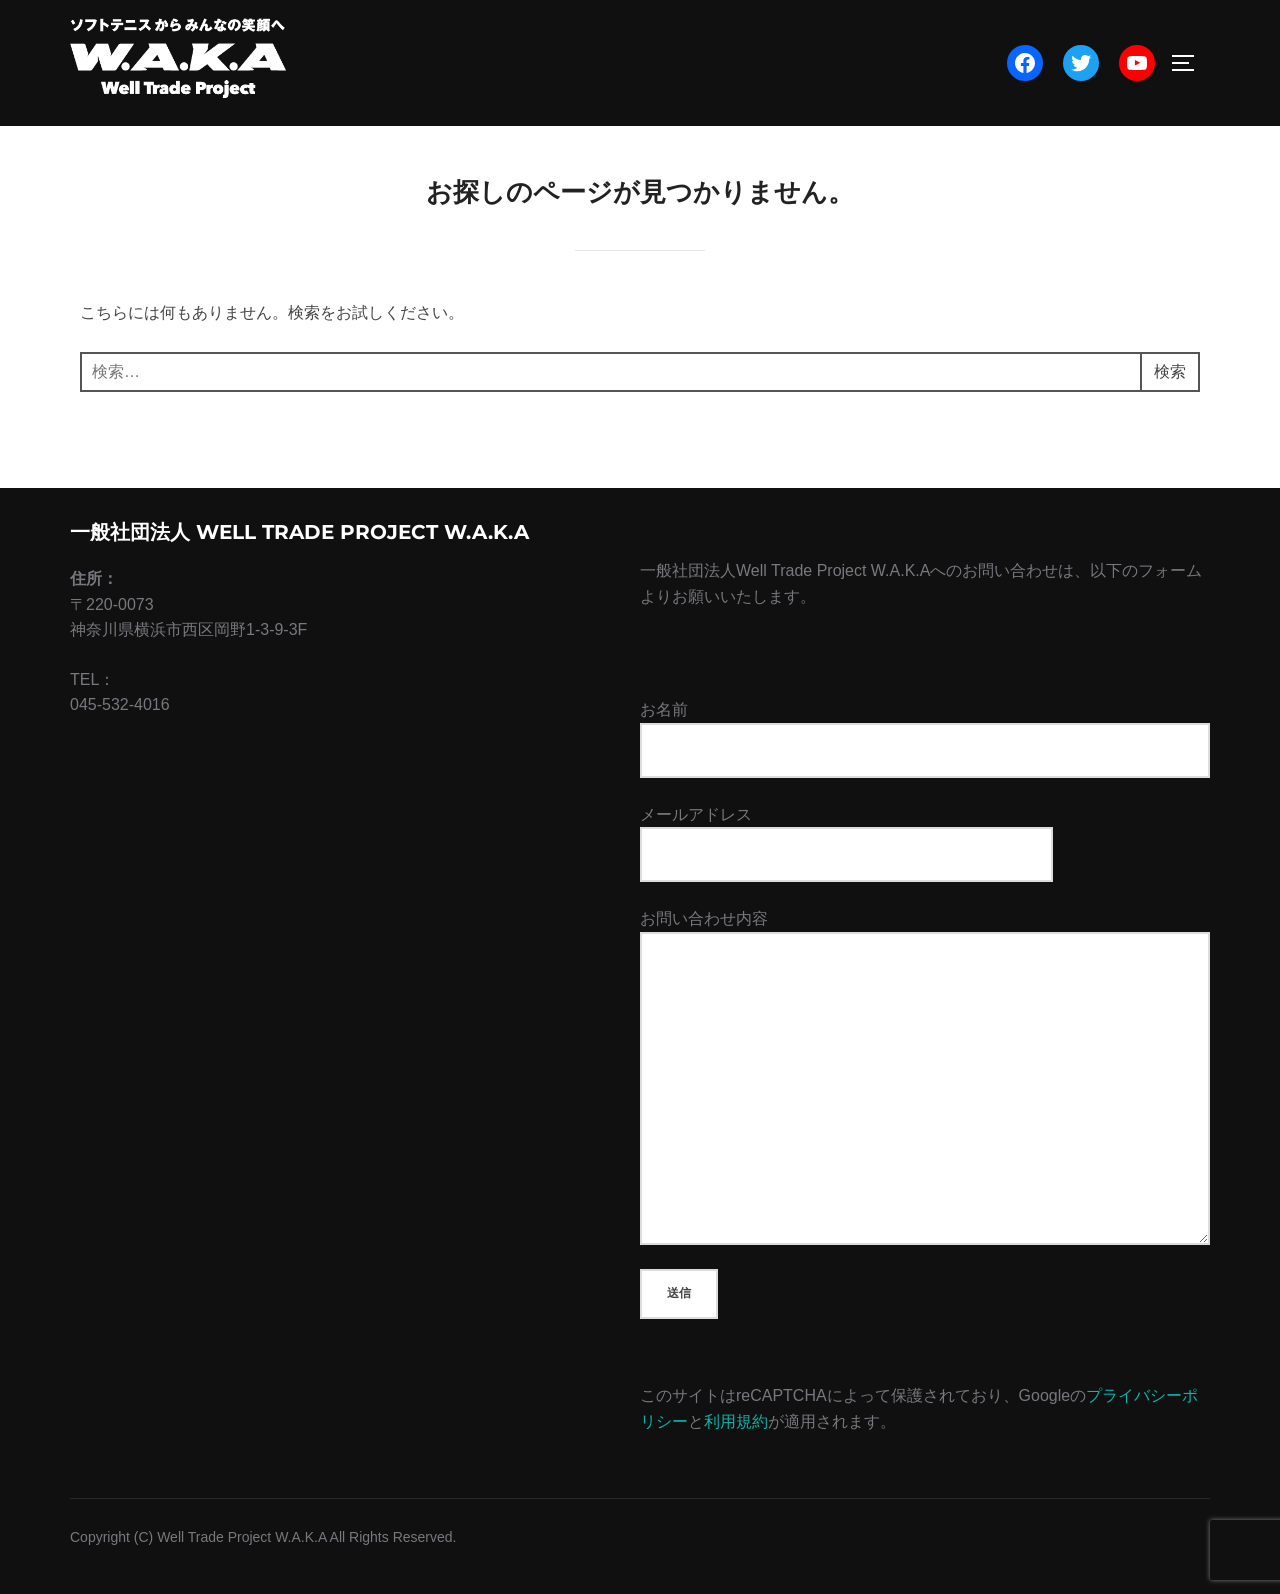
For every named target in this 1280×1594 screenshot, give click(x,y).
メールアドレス (846, 834)
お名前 (925, 739)
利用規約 (736, 1421)
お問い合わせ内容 (925, 1078)
